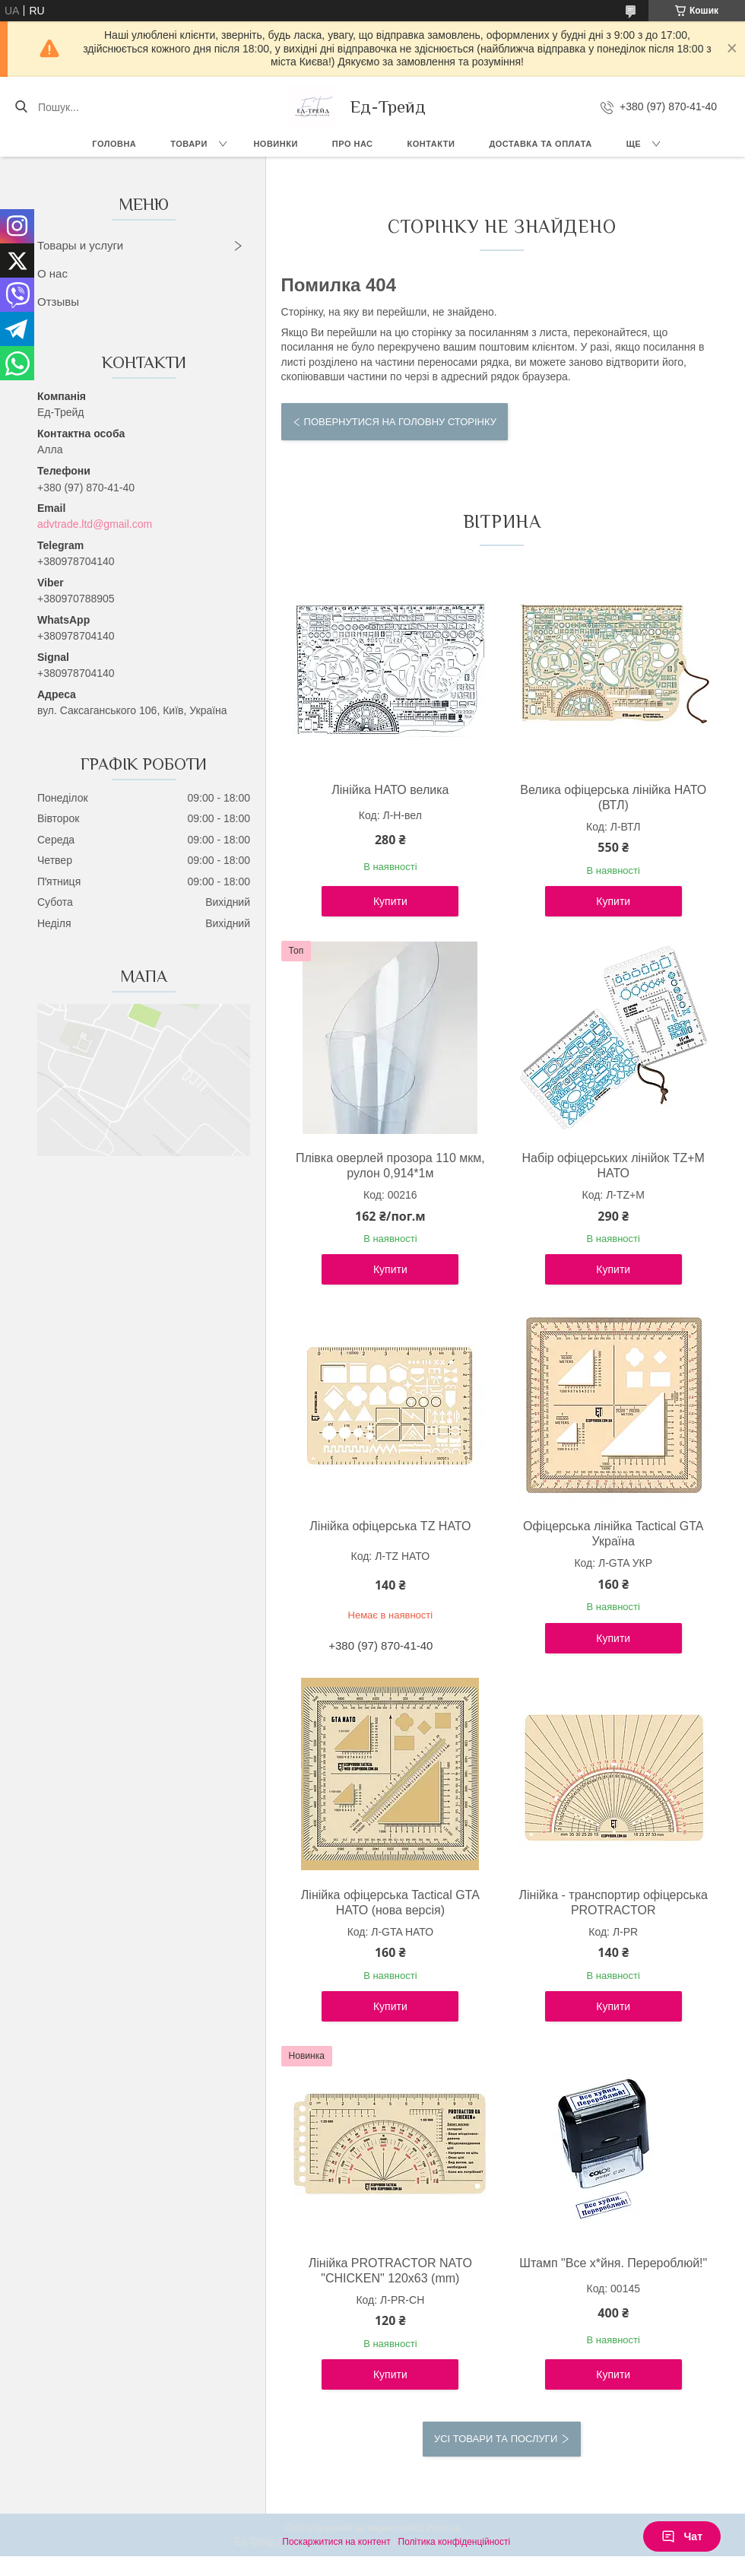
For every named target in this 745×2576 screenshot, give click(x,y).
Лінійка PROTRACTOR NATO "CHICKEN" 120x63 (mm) (390, 2271)
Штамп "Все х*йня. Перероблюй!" (613, 2263)
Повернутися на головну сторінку (400, 421)
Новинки (275, 143)
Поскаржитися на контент (336, 2541)
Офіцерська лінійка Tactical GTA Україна (613, 1534)
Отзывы (58, 301)
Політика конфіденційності (454, 2541)
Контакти (431, 143)
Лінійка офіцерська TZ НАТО (390, 1526)
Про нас (352, 143)
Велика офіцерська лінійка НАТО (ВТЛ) (613, 797)
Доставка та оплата (540, 143)
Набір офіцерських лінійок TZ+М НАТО (613, 1165)
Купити (390, 901)
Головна (114, 143)
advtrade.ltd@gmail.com (94, 524)
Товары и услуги (80, 245)
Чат (681, 2536)
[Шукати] (21, 107)
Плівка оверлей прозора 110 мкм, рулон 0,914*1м (390, 1165)
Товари (189, 143)
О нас (52, 273)
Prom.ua (443, 2528)
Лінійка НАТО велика (390, 789)
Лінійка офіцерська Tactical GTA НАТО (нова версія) (390, 1902)
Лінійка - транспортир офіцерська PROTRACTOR (613, 1902)
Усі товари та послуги (495, 2438)
